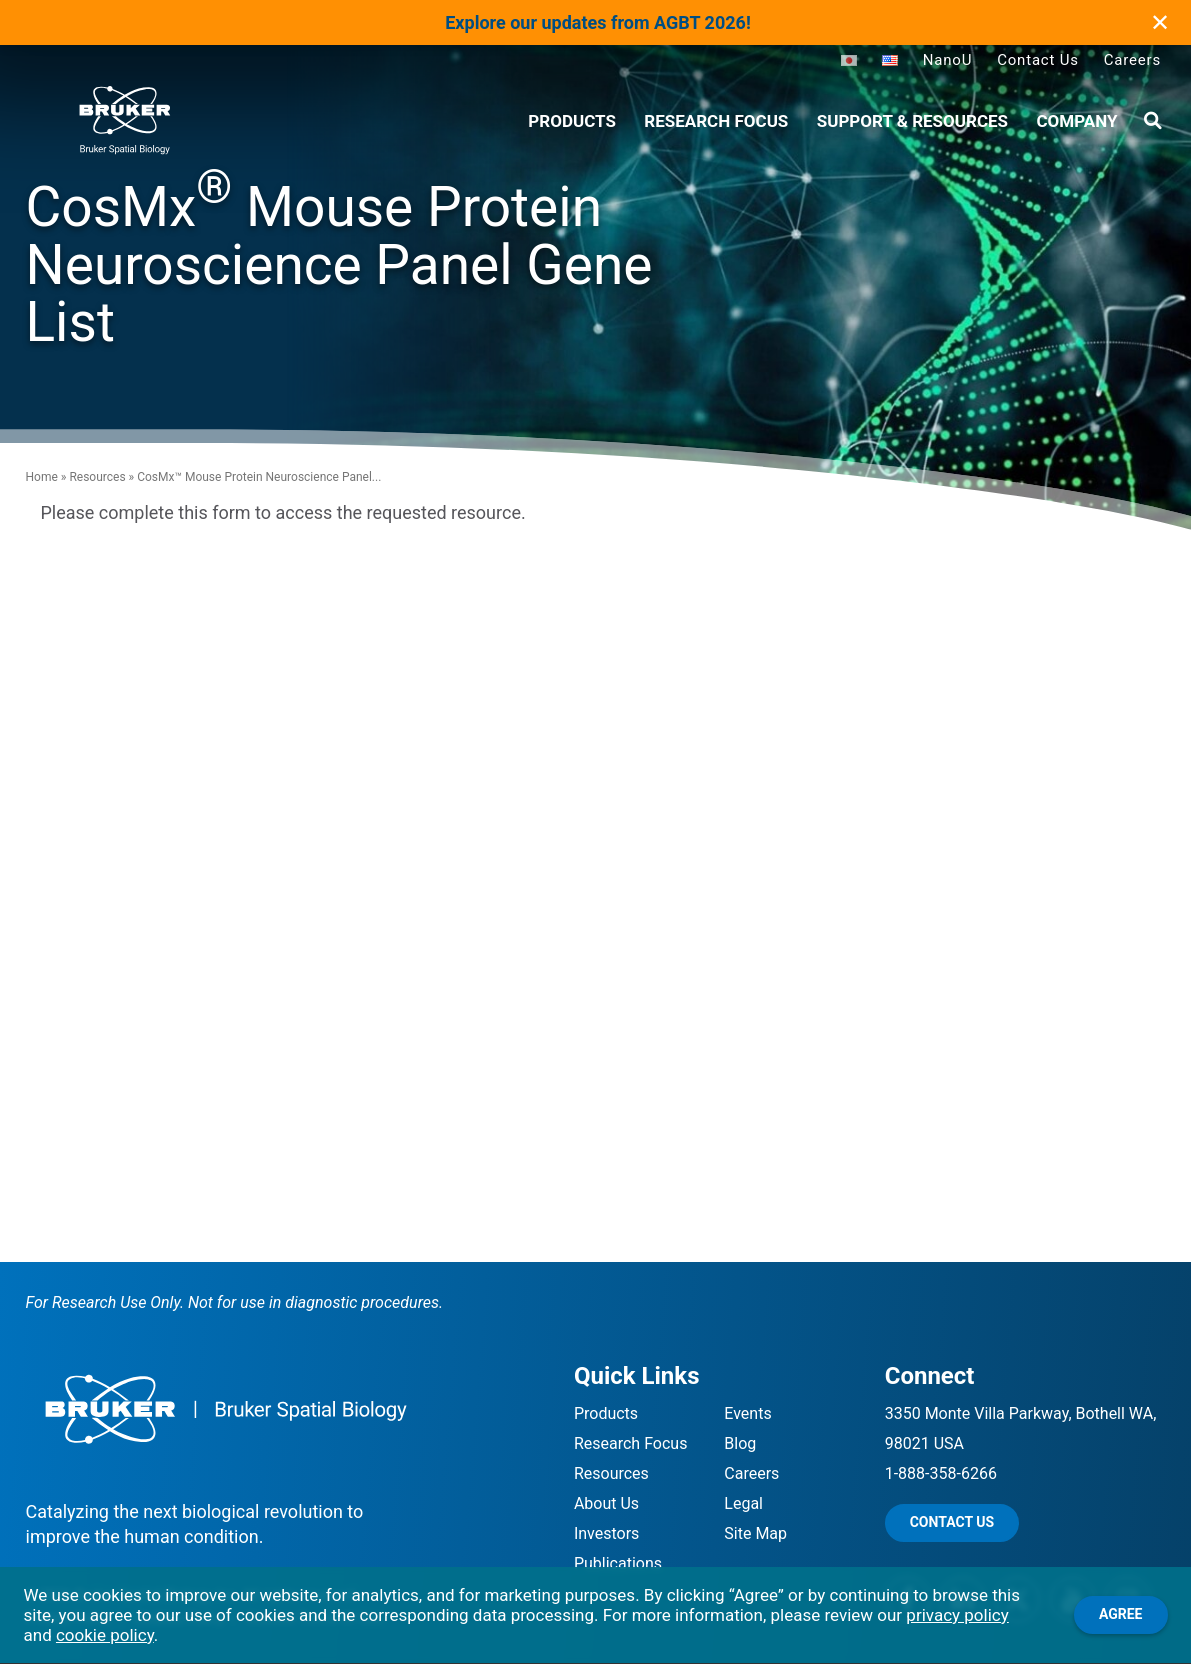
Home (42, 477)
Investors (606, 1533)
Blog (740, 1443)
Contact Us (1038, 60)
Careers (1132, 60)
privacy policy (957, 1615)
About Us (606, 1503)
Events (747, 1413)
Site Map (755, 1533)
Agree (1121, 1614)
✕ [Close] (1160, 23)
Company (1076, 121)
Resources (97, 477)
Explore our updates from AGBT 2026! (598, 22)
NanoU (947, 60)
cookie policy (105, 1635)
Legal (743, 1503)
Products (606, 1413)
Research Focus (716, 121)
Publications (618, 1563)
